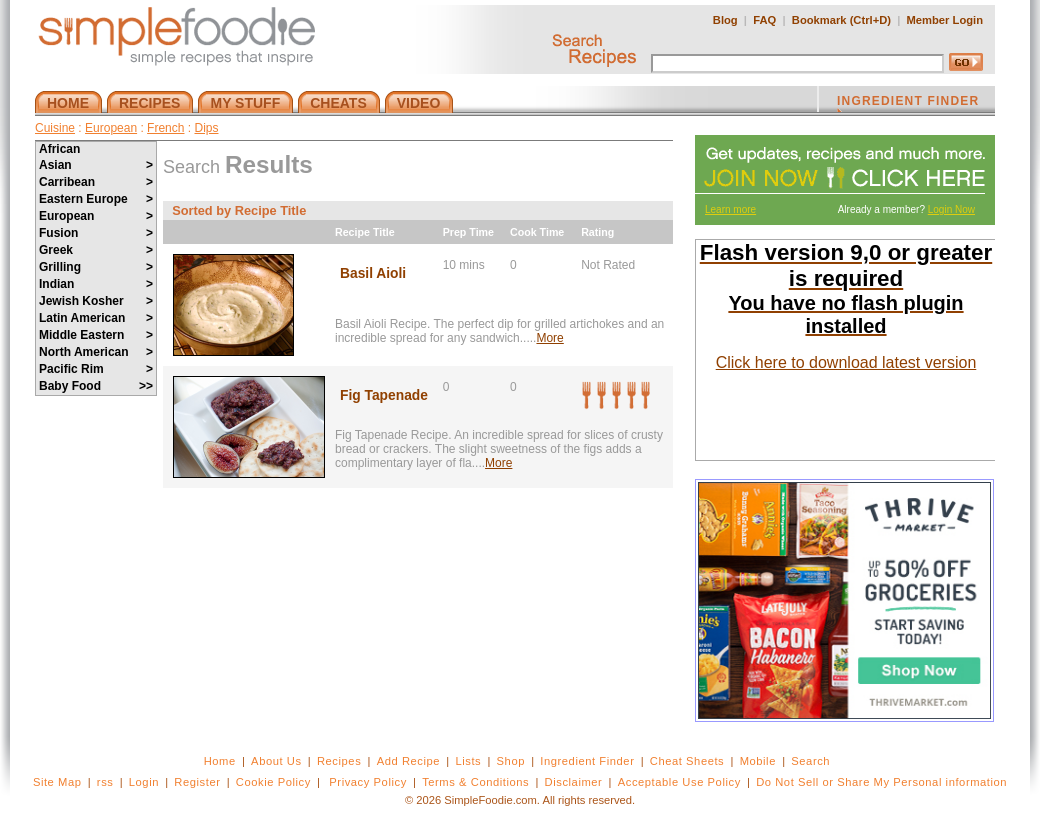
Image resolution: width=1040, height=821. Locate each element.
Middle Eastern (96, 335)
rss (105, 782)
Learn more (730, 209)
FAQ (764, 20)
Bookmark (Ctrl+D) (841, 20)
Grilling (96, 267)
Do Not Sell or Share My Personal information (881, 782)
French (165, 128)
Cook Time (537, 232)
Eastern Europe (96, 199)
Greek (96, 250)
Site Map (57, 782)
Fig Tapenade (384, 395)
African (59, 149)
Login (144, 782)
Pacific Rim (96, 369)
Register (197, 782)
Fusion (96, 233)
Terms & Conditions (475, 782)
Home (220, 761)
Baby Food (96, 386)
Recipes (339, 761)
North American (96, 352)
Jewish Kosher (96, 301)
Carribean (96, 182)
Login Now (951, 209)
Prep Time (468, 232)
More (549, 338)
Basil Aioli (373, 273)
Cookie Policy (273, 782)
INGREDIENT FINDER (908, 103)
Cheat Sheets (687, 761)
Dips (206, 128)
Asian (96, 165)
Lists (468, 761)
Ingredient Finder (587, 761)
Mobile (758, 761)
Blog (725, 20)
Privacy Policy (367, 782)
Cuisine (55, 128)
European (111, 128)
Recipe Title (365, 232)
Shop (511, 761)
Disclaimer (574, 782)
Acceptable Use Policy (679, 782)
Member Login (945, 20)
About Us (276, 761)
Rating (597, 232)
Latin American (96, 318)
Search (810, 761)
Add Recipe (408, 761)
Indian (96, 284)
